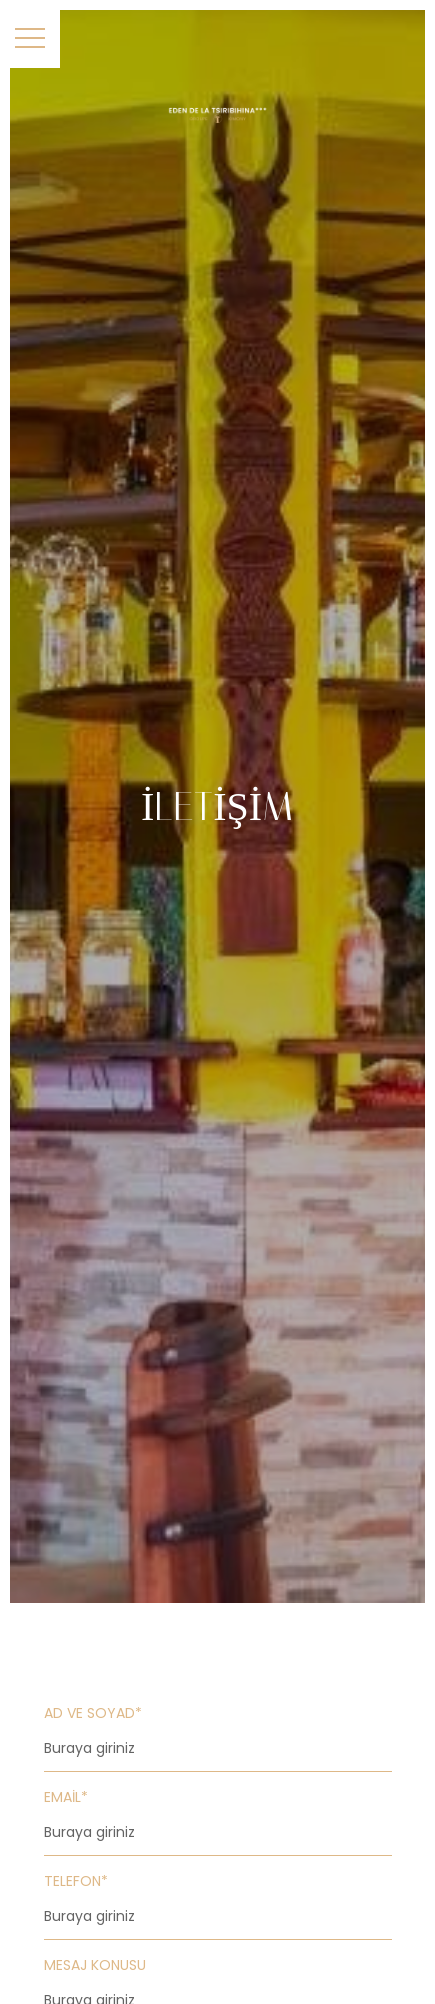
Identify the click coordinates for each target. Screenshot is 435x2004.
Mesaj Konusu (95, 1965)
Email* (66, 1797)
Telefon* (76, 1881)
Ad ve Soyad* (93, 1713)
